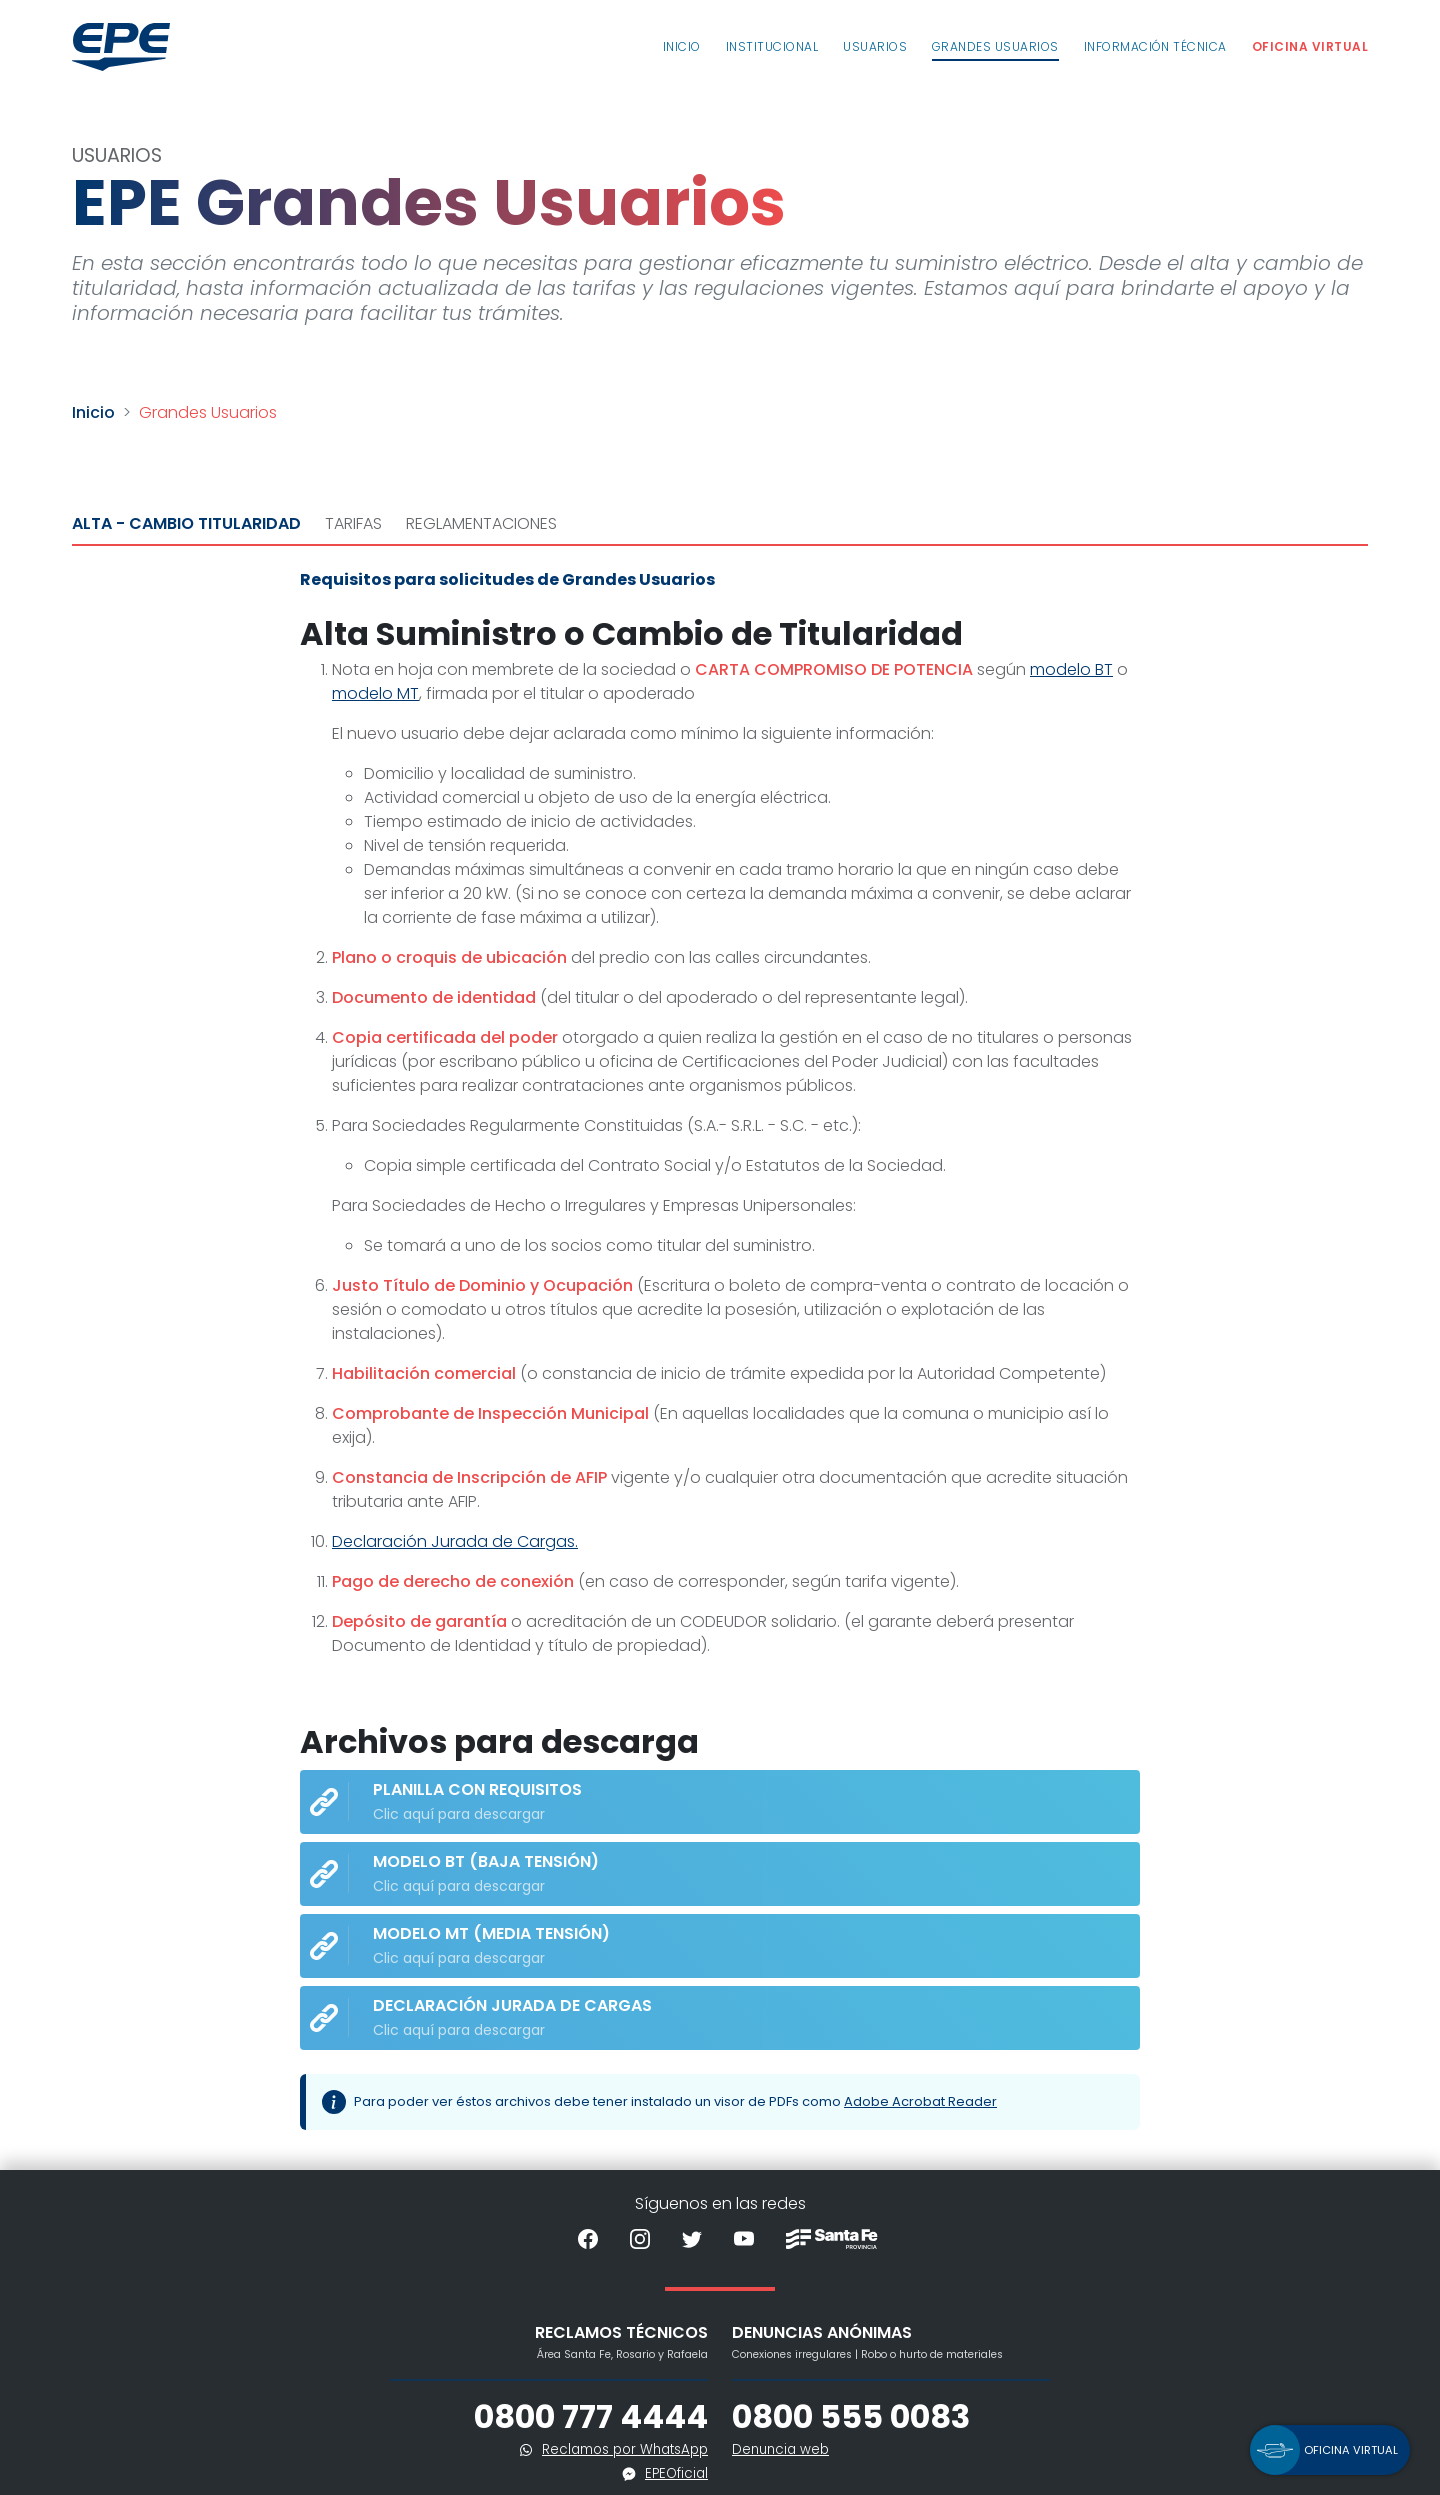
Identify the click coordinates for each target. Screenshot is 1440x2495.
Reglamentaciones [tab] (481, 523)
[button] (1330, 2450)
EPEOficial (676, 2473)
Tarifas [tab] (353, 523)
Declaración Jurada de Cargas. (455, 1541)
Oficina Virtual (1310, 46)
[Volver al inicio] (121, 47)
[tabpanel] (720, 1358)
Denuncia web (780, 2449)
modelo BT (1071, 669)
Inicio (682, 46)
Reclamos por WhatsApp (625, 2449)
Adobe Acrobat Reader (920, 2101)
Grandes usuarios (995, 46)
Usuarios (875, 46)
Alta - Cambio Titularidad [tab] (186, 523)
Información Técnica (1155, 46)
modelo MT (375, 693)
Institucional (772, 46)
